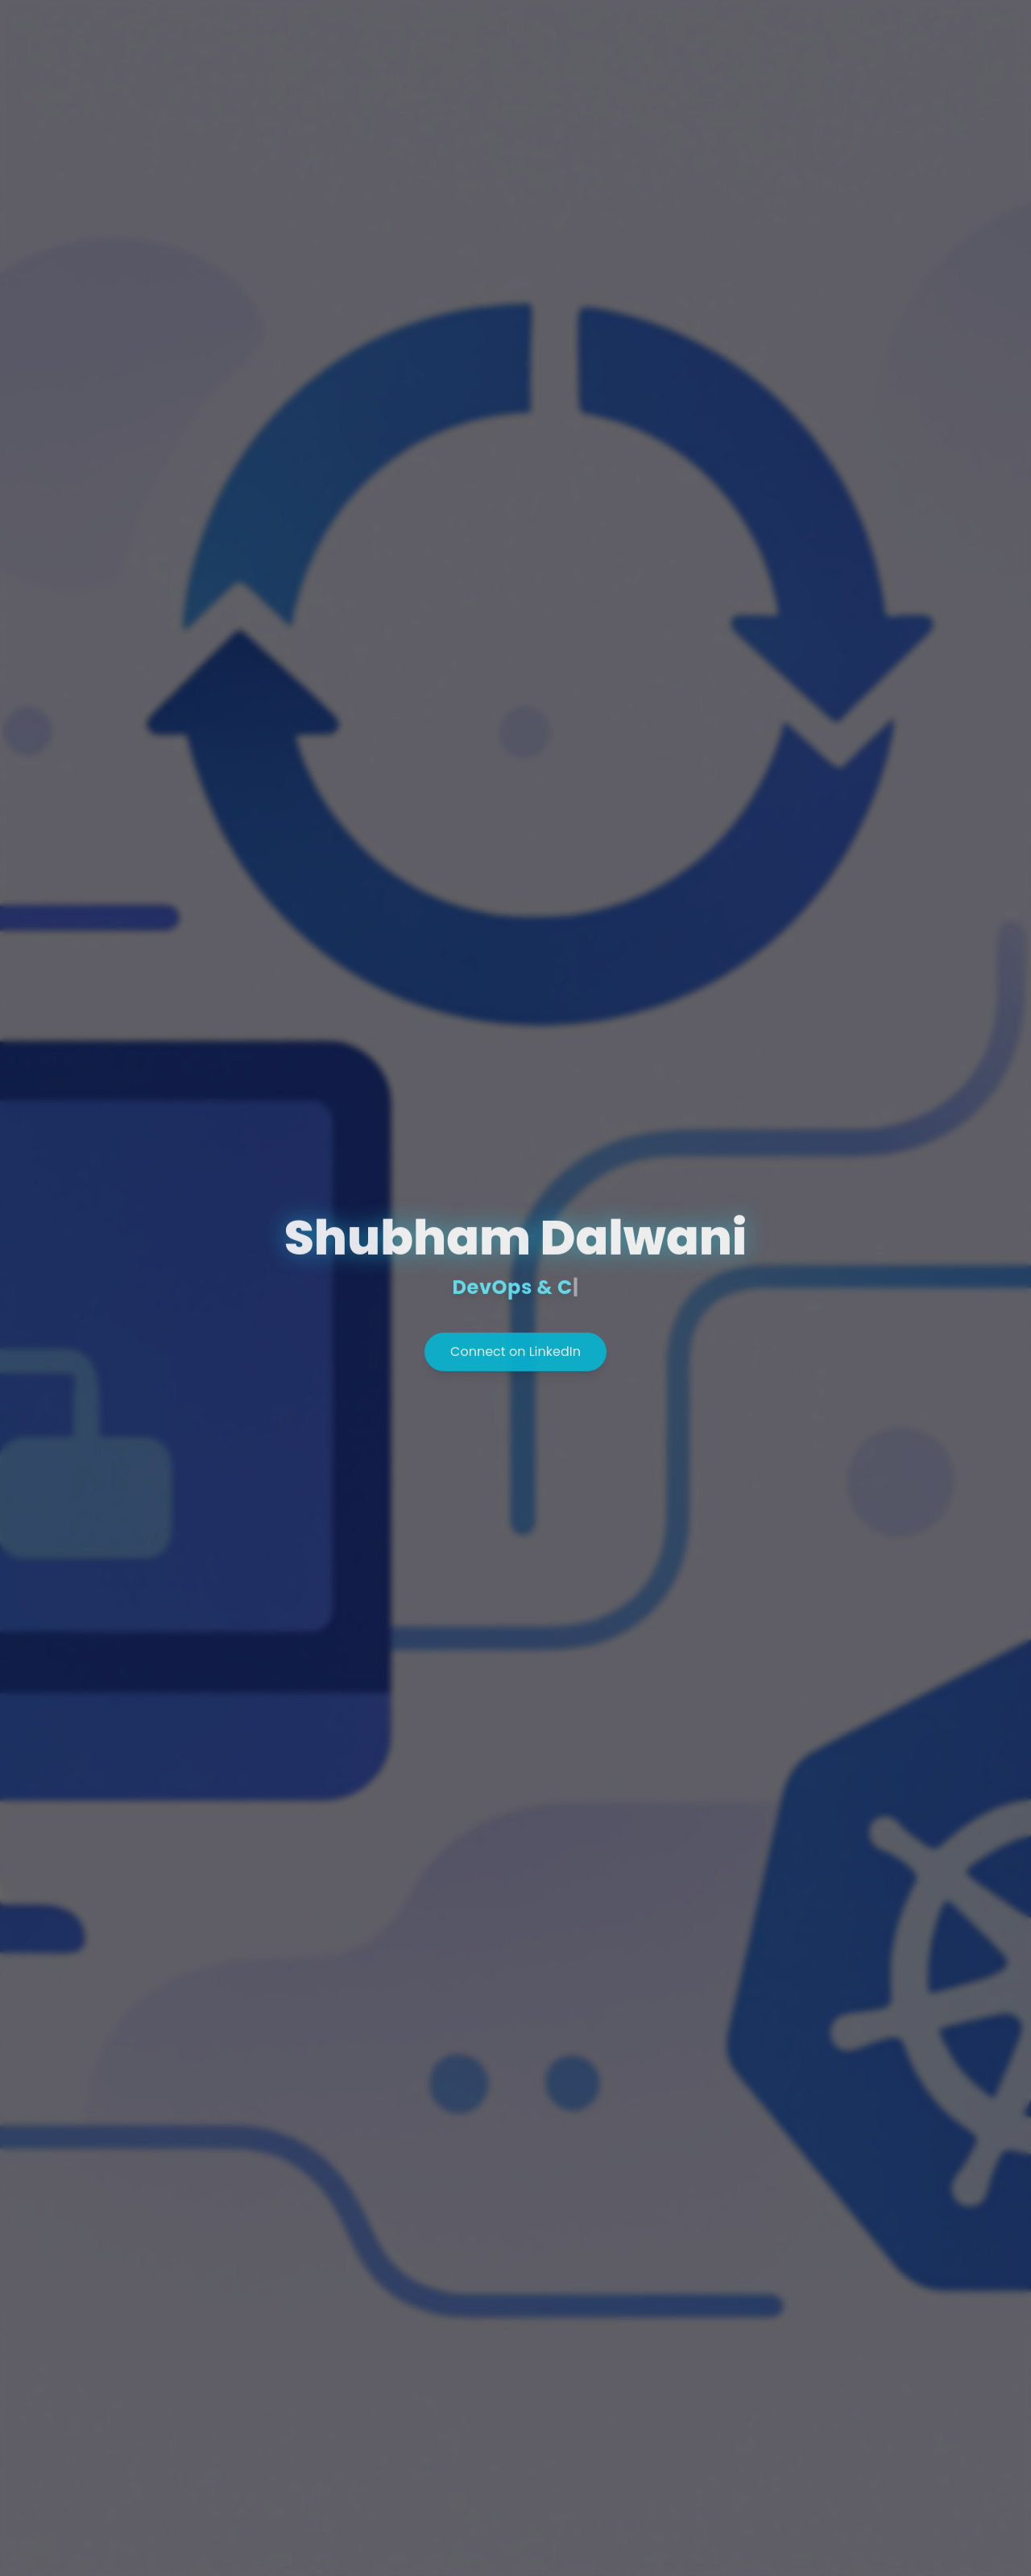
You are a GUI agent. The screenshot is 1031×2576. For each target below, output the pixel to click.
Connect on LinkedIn (515, 1355)
